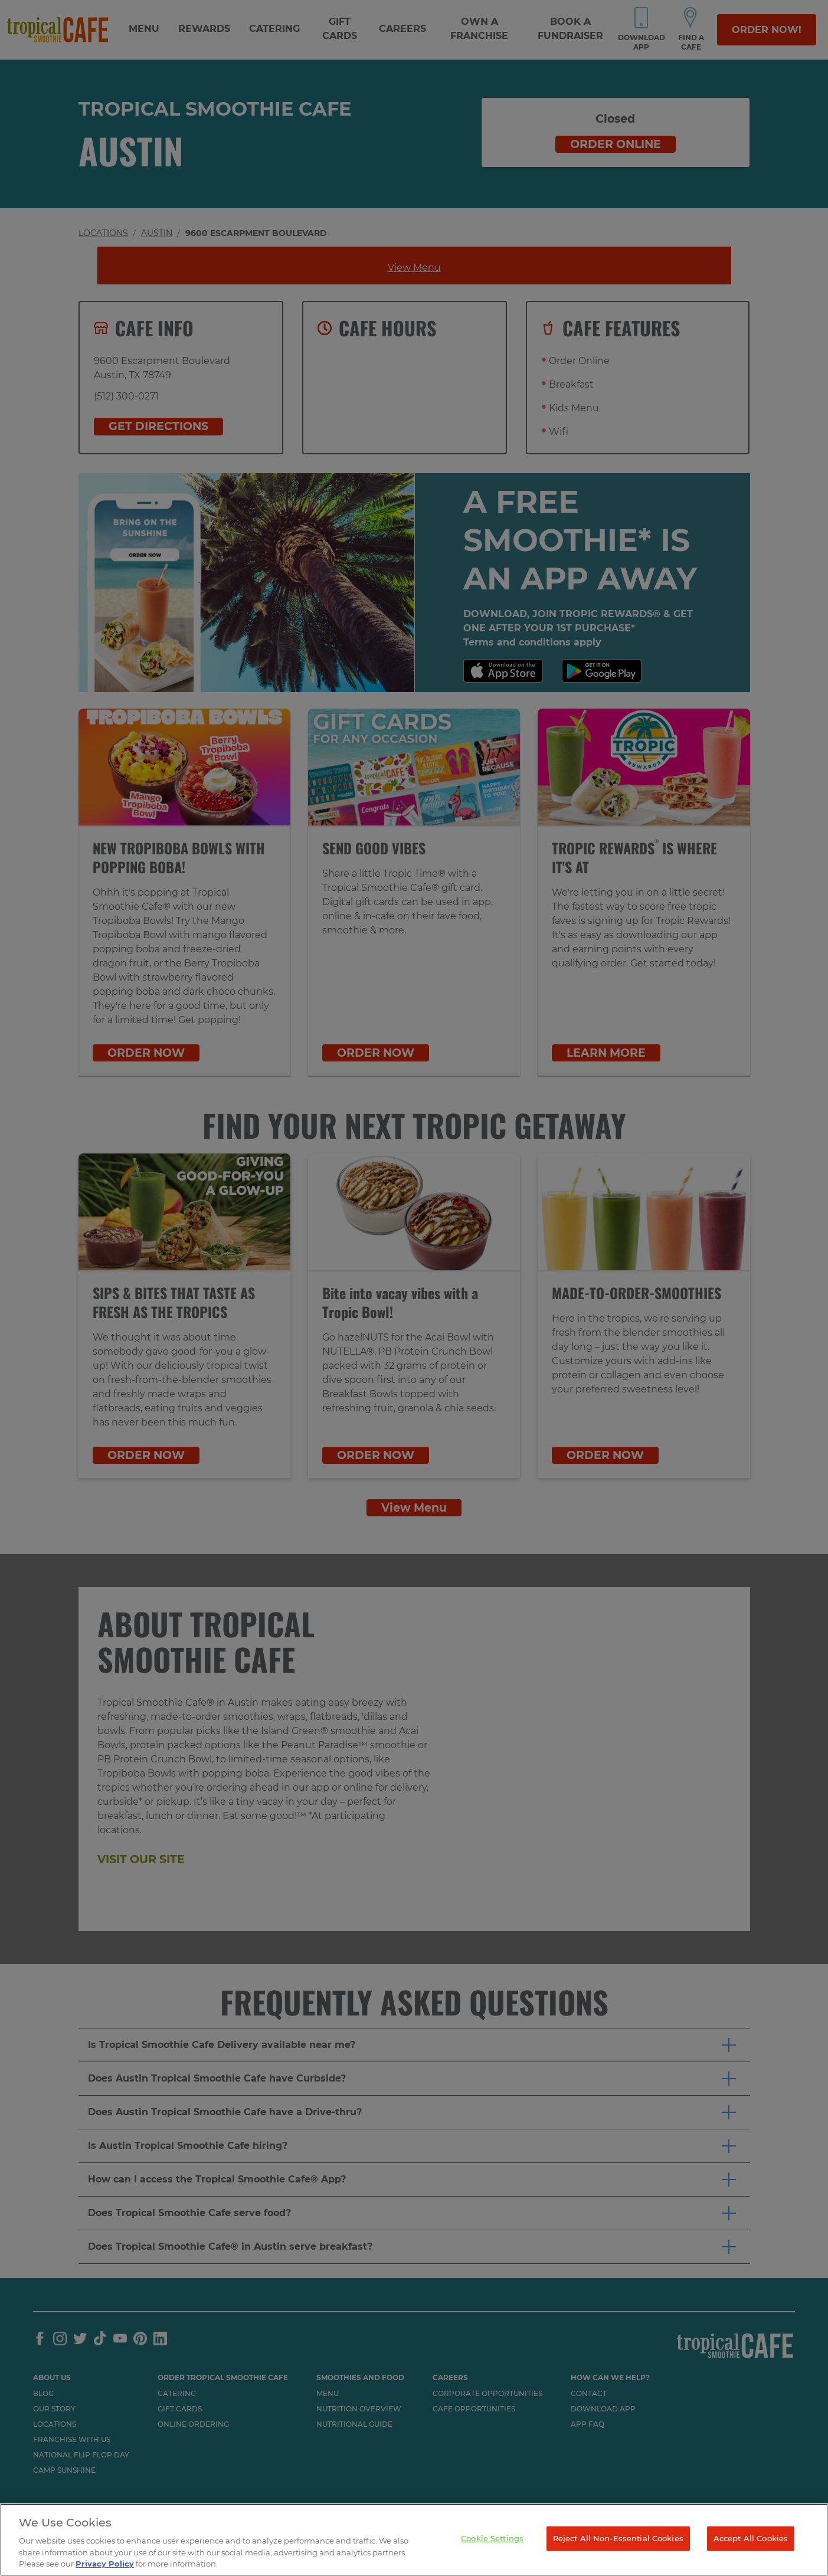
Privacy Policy (105, 2563)
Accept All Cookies (751, 2538)
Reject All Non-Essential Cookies (618, 2538)
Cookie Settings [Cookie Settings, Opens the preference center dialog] (492, 2538)
